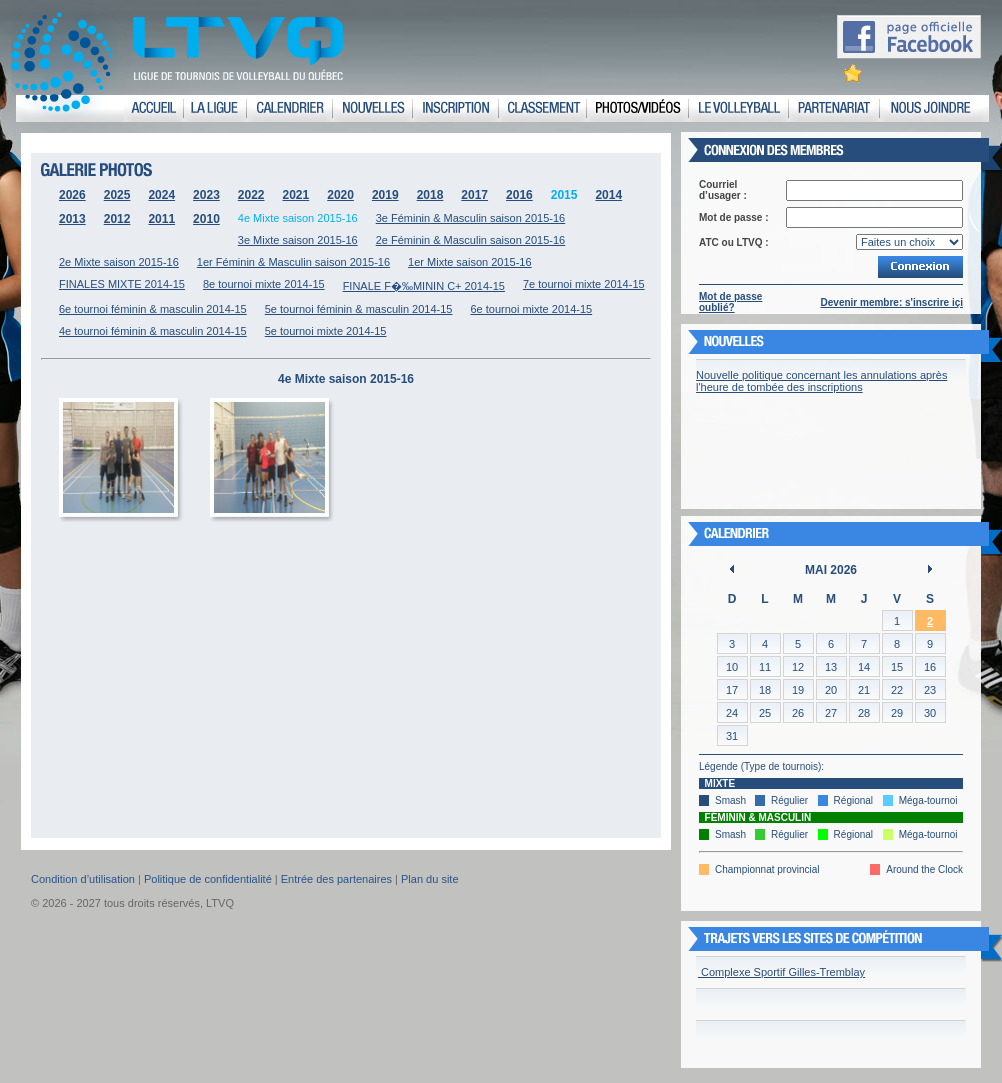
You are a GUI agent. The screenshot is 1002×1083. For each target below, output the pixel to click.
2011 (161, 219)
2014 (608, 195)
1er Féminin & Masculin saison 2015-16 (293, 262)
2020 (340, 195)
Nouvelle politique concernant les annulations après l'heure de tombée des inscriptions (821, 381)
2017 (474, 195)
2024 (161, 195)
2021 (296, 195)
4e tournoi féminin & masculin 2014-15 (153, 331)
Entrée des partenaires (336, 879)
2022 (251, 195)
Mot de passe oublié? (730, 302)
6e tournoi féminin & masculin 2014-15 (153, 309)
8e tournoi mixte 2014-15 (264, 284)
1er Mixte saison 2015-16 (470, 262)
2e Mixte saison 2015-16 (119, 262)
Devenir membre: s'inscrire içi (892, 302)
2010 (206, 219)
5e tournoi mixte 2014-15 (326, 331)
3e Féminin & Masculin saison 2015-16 (471, 218)
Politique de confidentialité (208, 879)
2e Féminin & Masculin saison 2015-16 (471, 240)
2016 (519, 195)
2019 (385, 195)
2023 (206, 195)
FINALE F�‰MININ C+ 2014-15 (424, 286)
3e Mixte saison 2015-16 (298, 240)
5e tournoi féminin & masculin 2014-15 (359, 309)
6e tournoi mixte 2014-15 (531, 309)
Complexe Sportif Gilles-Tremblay (781, 972)
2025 (117, 195)
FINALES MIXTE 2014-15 (122, 284)
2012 (117, 219)
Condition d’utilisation (83, 879)
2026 (72, 195)
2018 (430, 195)
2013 (72, 219)
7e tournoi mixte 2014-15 (584, 284)
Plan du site (429, 879)
